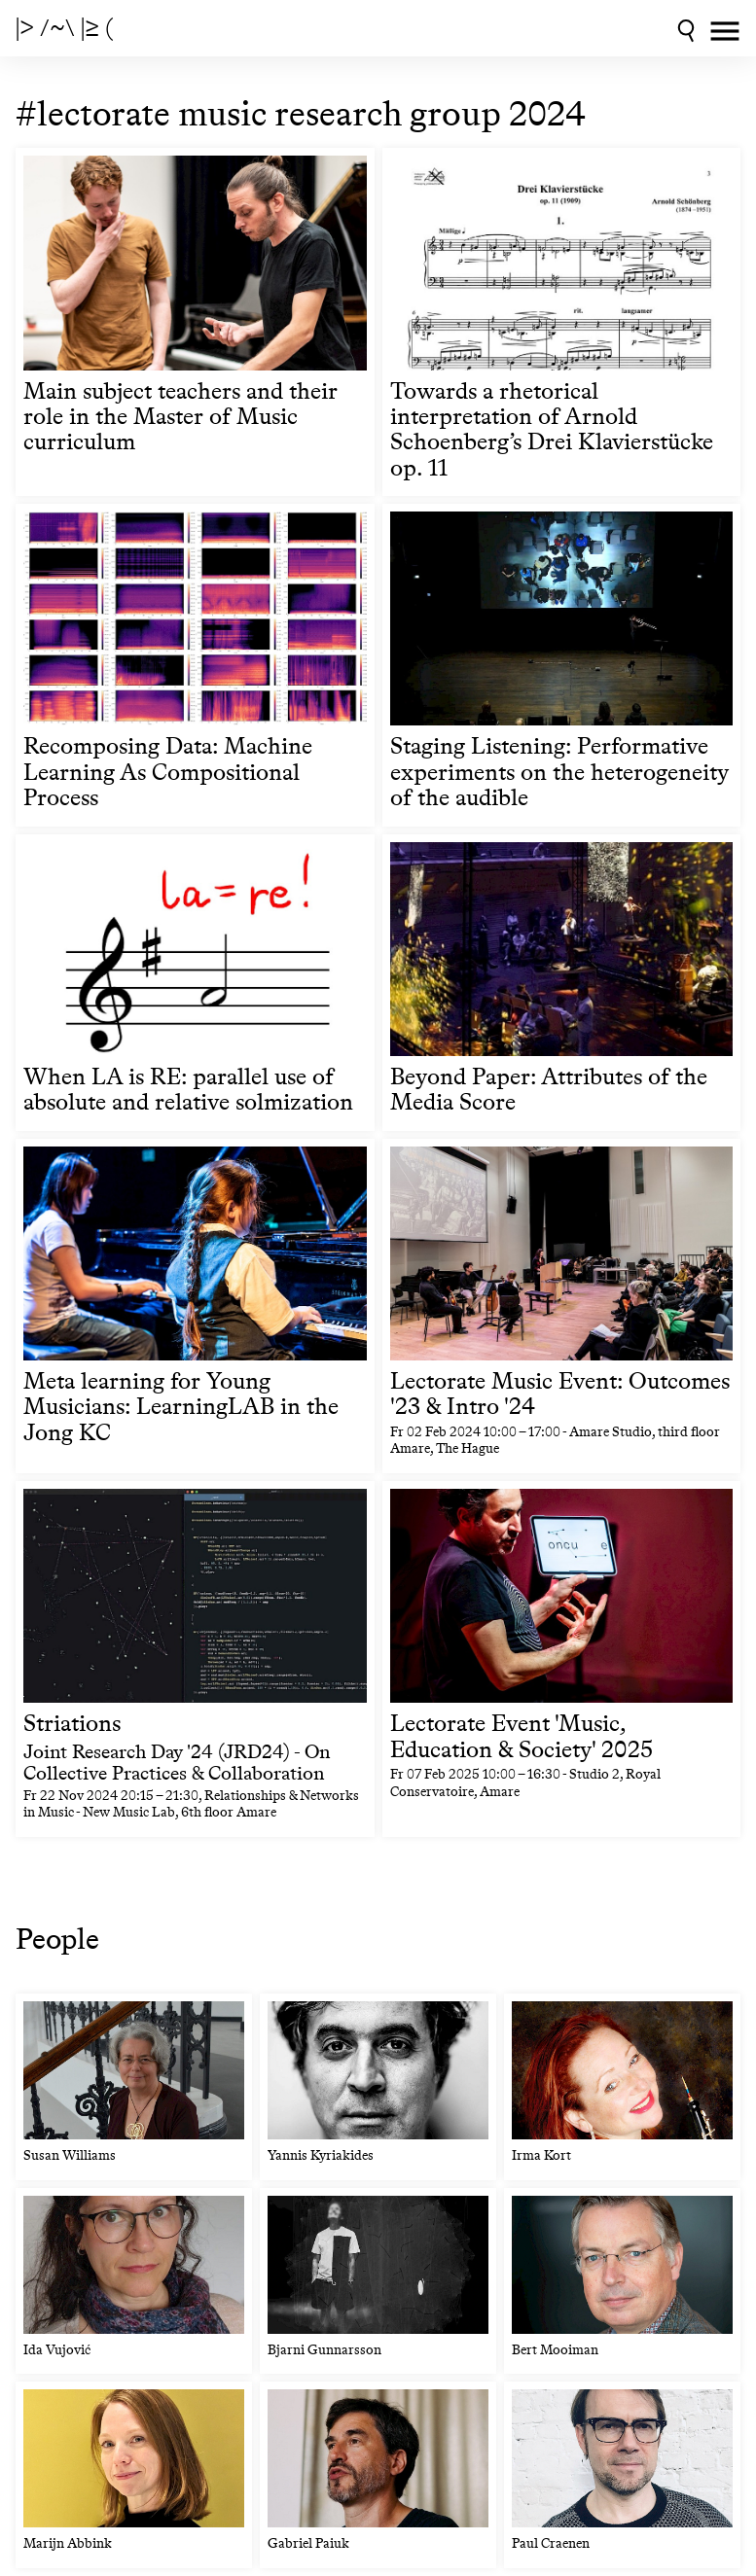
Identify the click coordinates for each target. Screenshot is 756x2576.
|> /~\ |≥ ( (64, 28)
